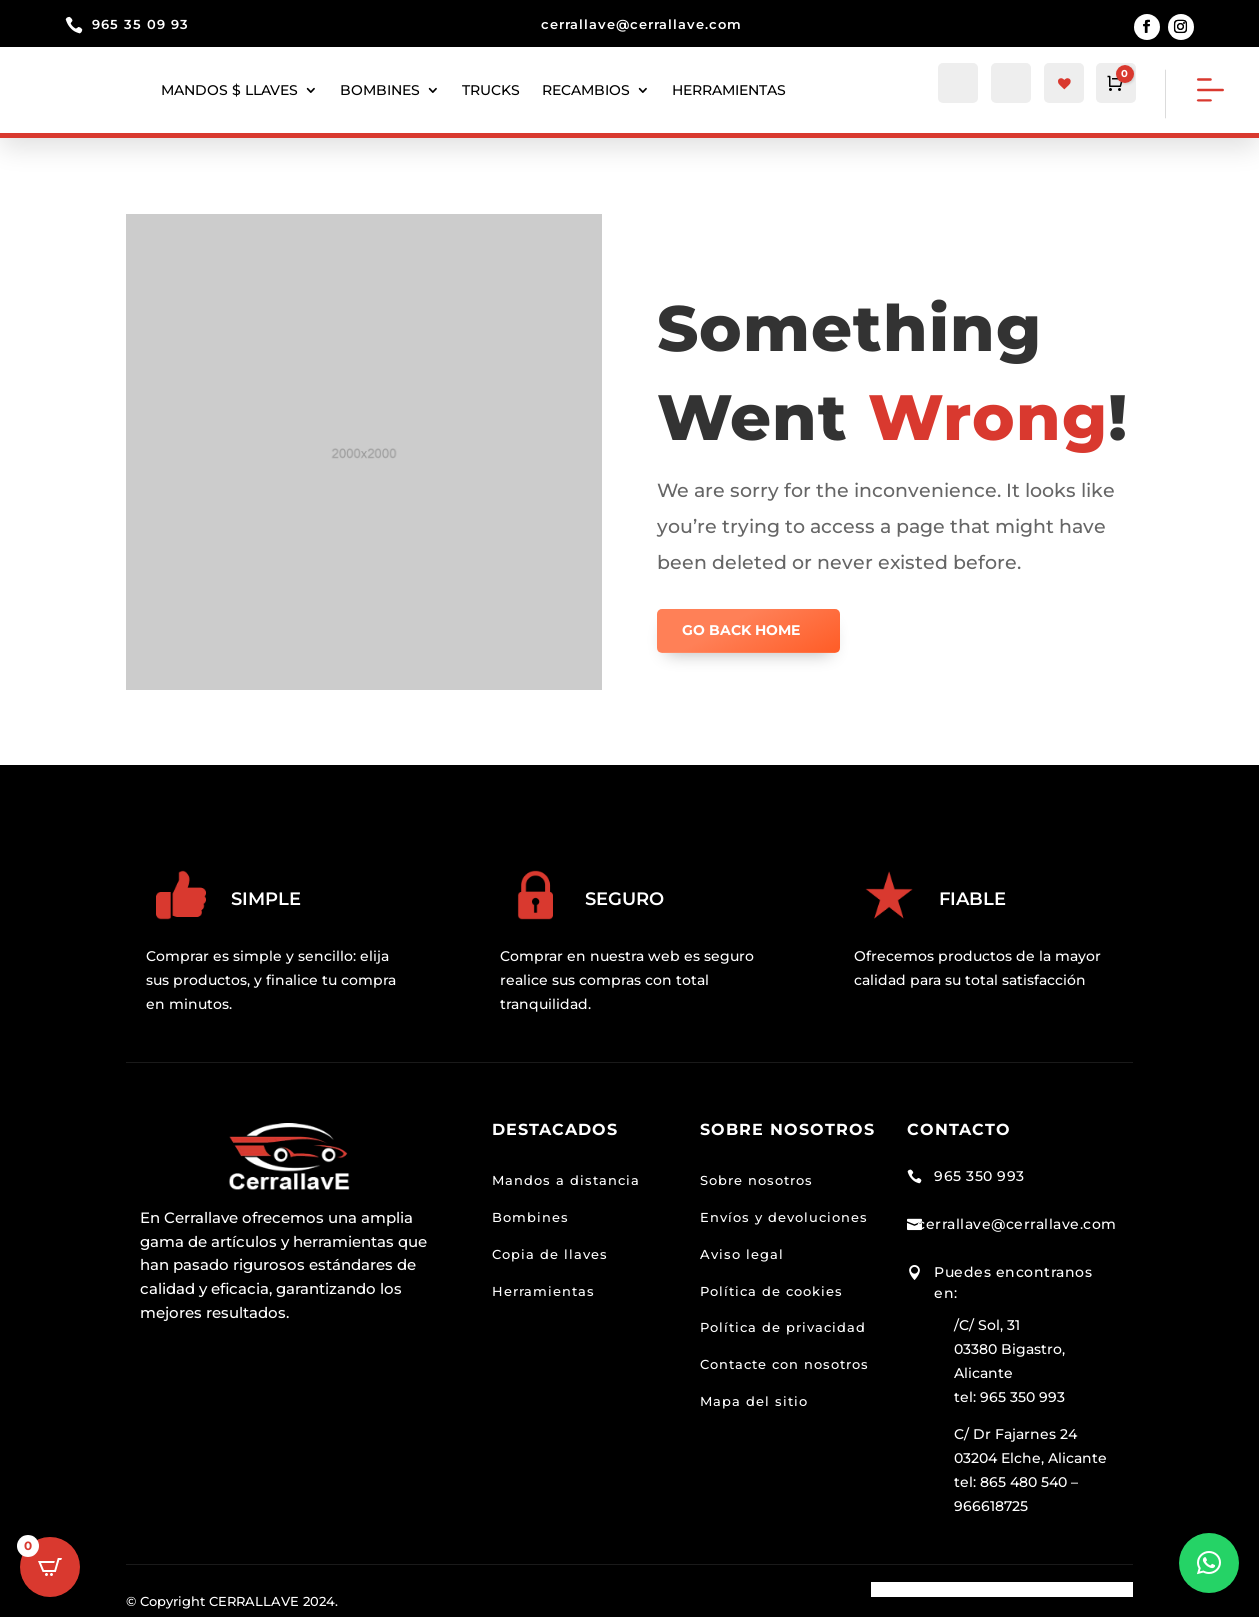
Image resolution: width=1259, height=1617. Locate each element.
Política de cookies (771, 1291)
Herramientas (543, 1291)
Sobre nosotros (756, 1180)
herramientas (729, 90)
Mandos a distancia (566, 1180)
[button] (1209, 1563)
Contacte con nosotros (784, 1364)
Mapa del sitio (754, 1401)
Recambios (586, 90)
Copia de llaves (550, 1254)
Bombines (380, 90)
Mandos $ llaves (229, 90)
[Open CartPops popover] (50, 1567)
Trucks (491, 90)
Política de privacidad (783, 1327)
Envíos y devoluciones (784, 1217)
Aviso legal (742, 1254)
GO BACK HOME (741, 630)
